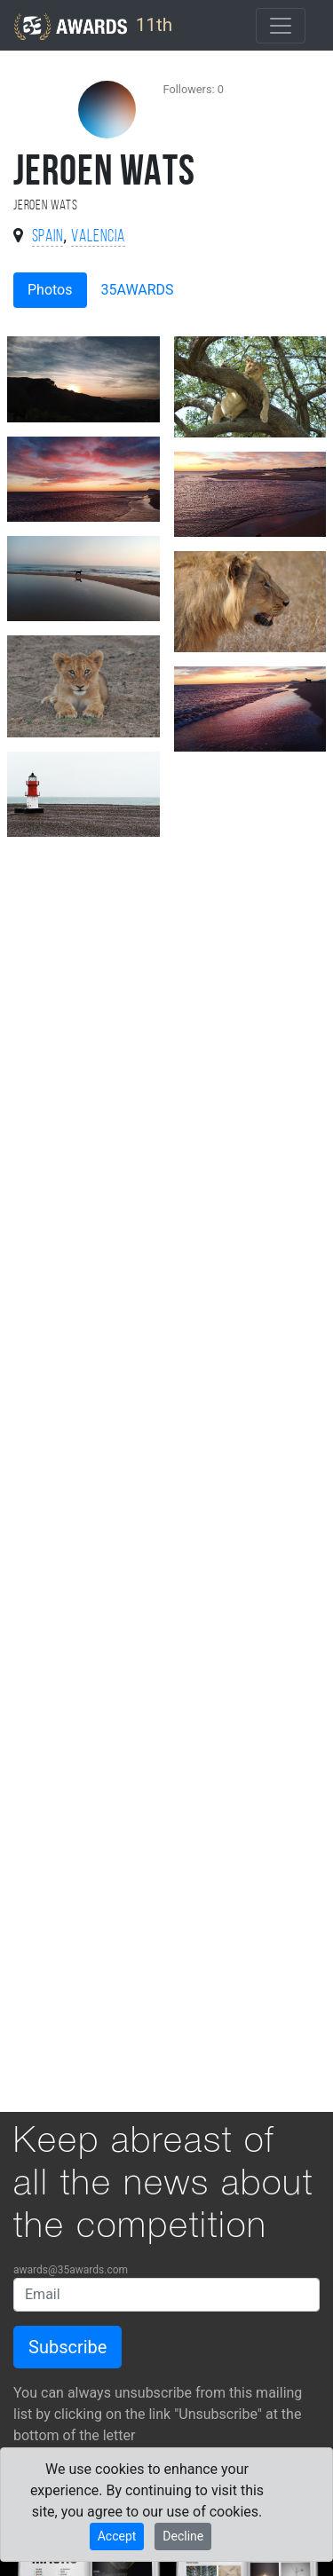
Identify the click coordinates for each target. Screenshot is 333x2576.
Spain (48, 237)
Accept (117, 2536)
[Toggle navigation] (280, 25)
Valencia (98, 237)
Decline (183, 2536)
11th (93, 26)
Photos (50, 289)
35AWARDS (137, 289)
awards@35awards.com (70, 2270)
